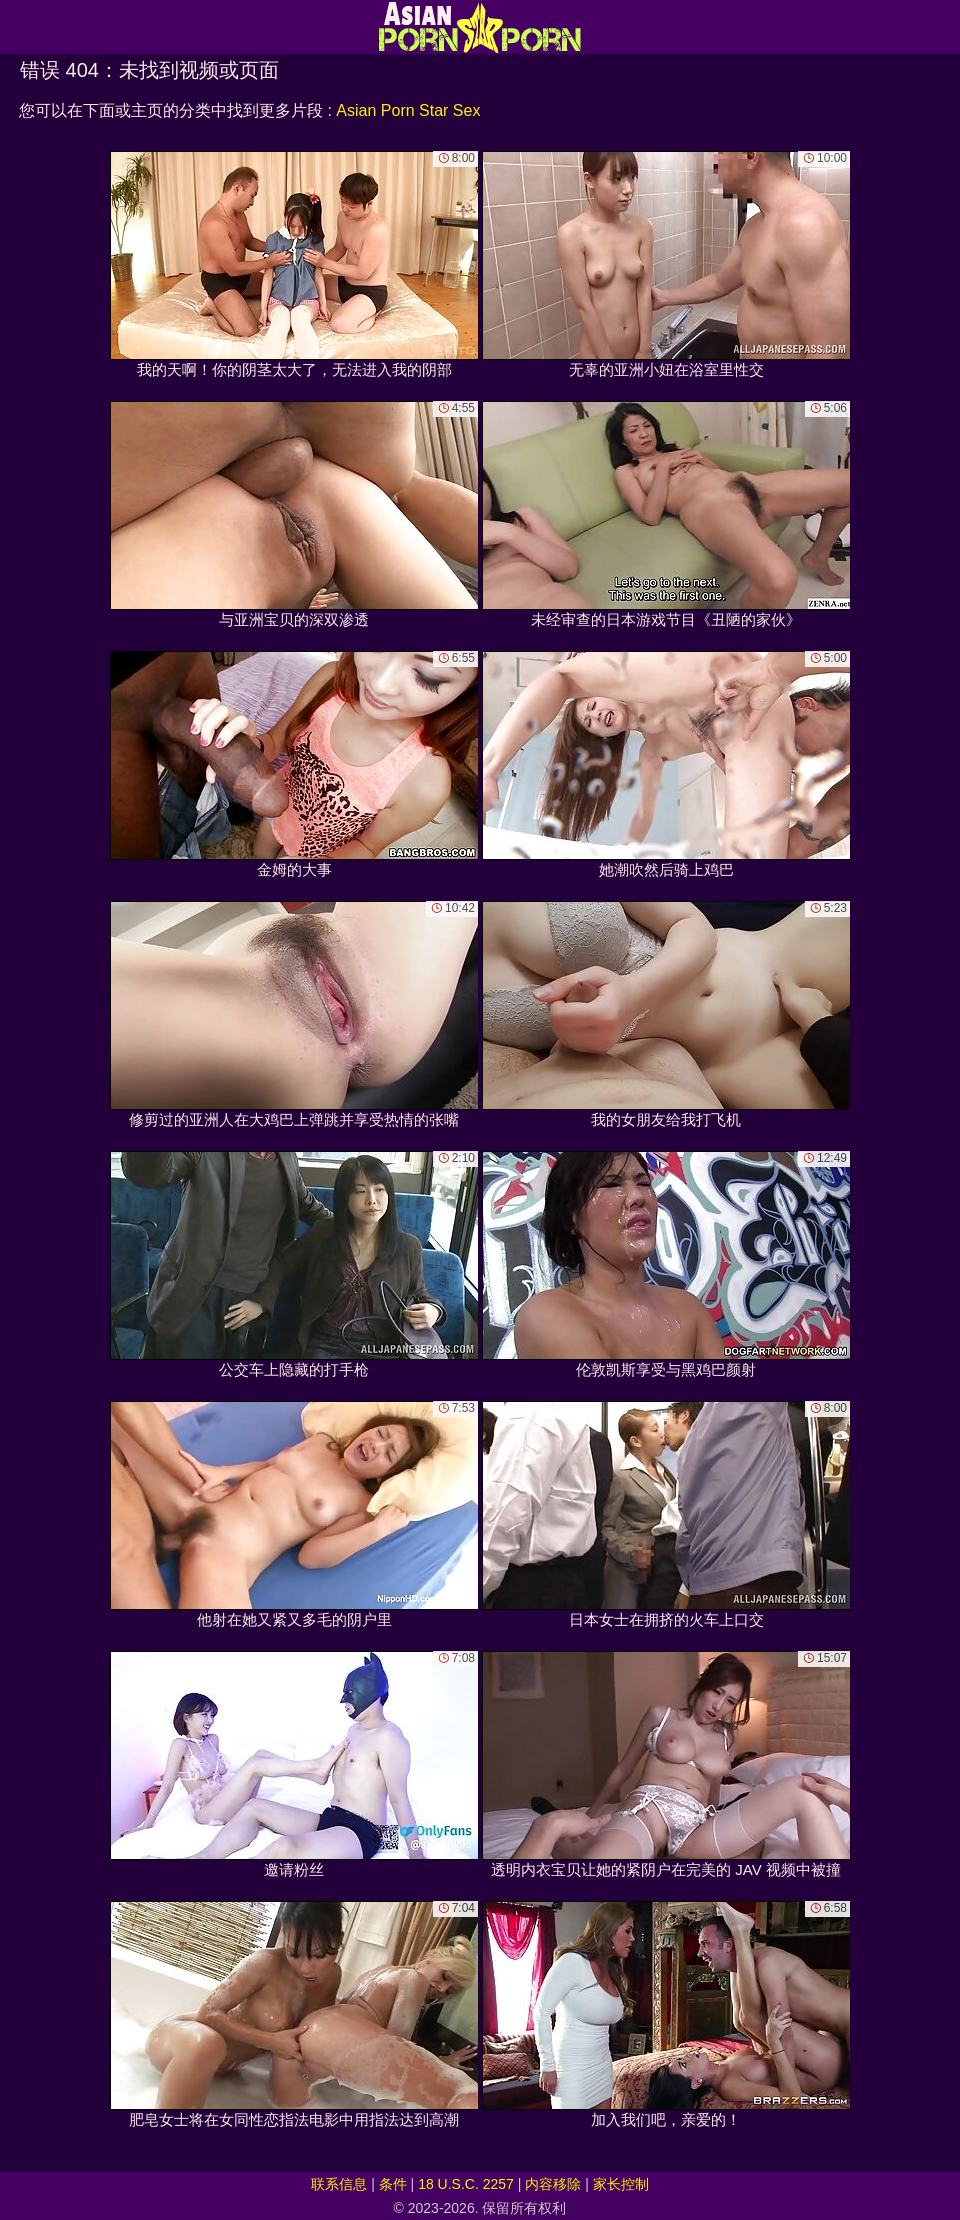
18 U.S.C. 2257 (466, 2184)
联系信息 (339, 2184)
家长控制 (621, 2184)
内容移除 (553, 2184)
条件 (393, 2184)
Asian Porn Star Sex (408, 110)
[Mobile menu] (18, 27)
